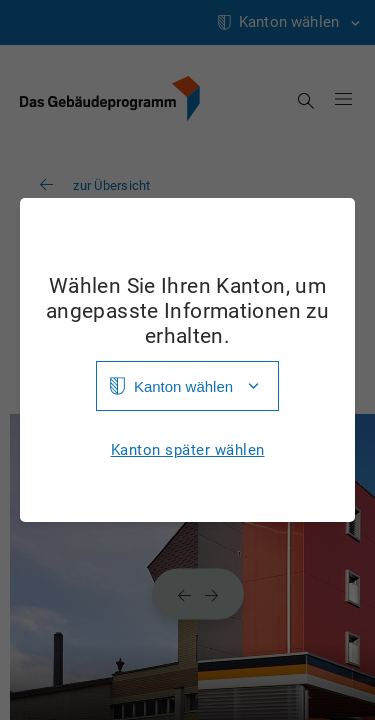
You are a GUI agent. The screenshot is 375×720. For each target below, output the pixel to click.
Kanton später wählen (188, 450)
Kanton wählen (183, 386)
